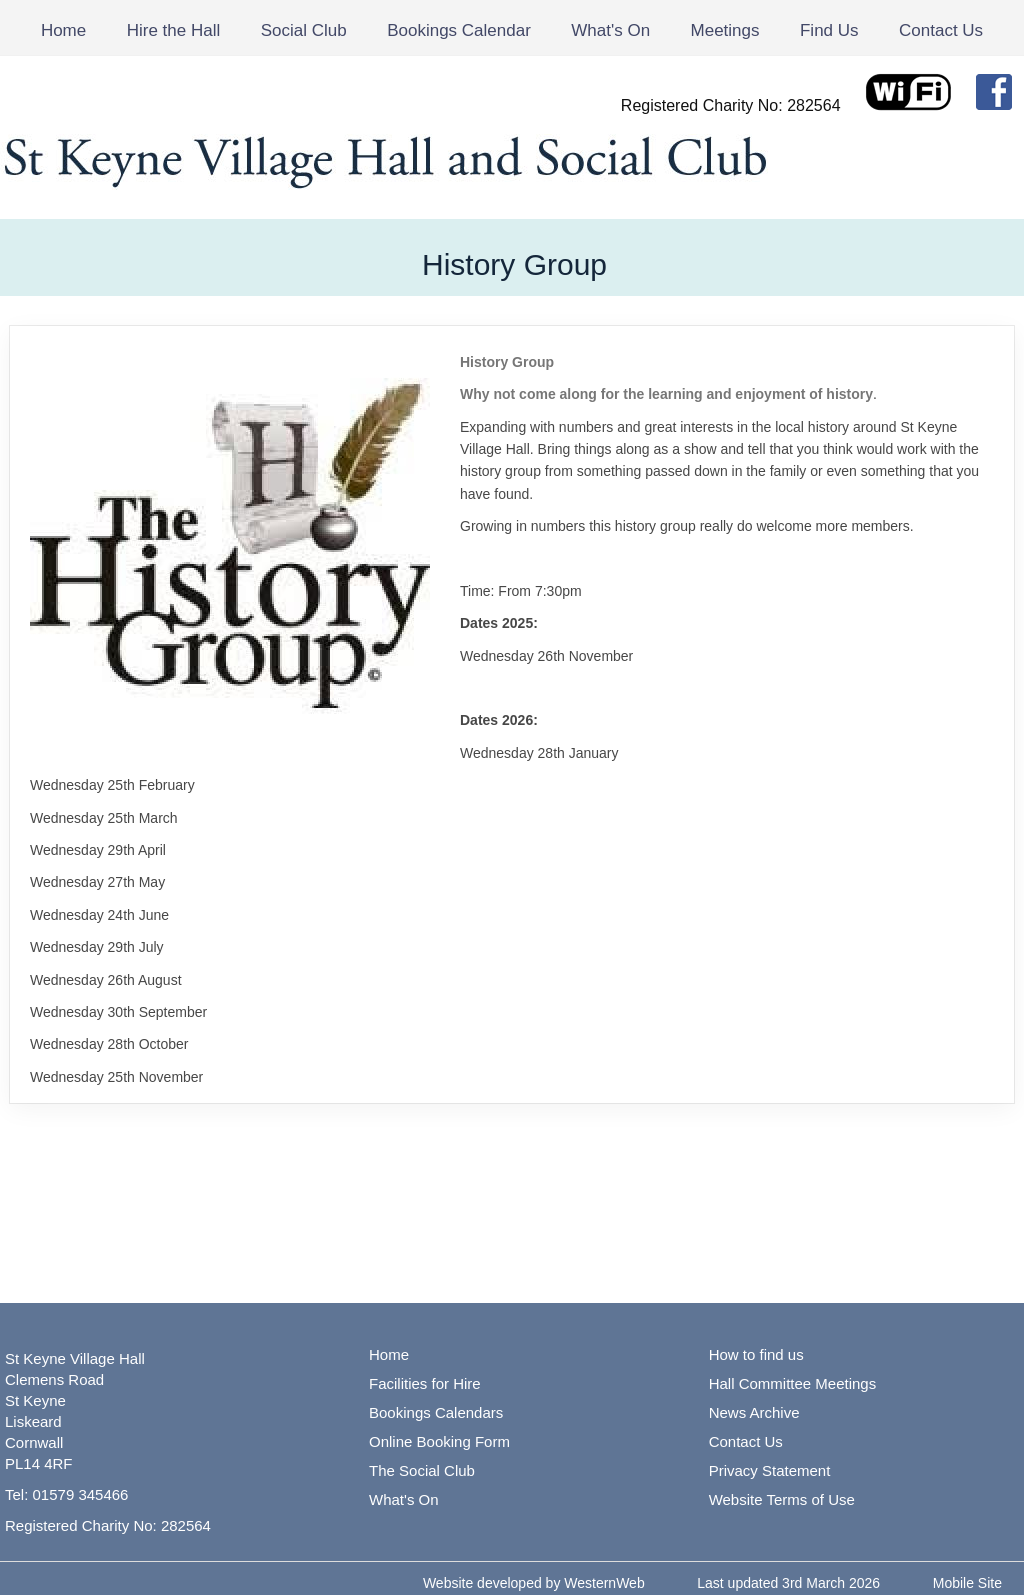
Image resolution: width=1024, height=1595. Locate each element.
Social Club (304, 30)
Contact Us (941, 30)
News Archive (754, 1412)
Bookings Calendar (459, 30)
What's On (610, 30)
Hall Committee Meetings (793, 1383)
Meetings (725, 30)
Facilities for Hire (425, 1383)
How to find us (756, 1354)
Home (63, 30)
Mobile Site (967, 1583)
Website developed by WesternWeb (534, 1583)
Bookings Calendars (436, 1412)
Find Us (829, 30)
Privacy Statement (770, 1470)
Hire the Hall (174, 30)
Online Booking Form (439, 1441)
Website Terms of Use (782, 1499)
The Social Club (422, 1470)
